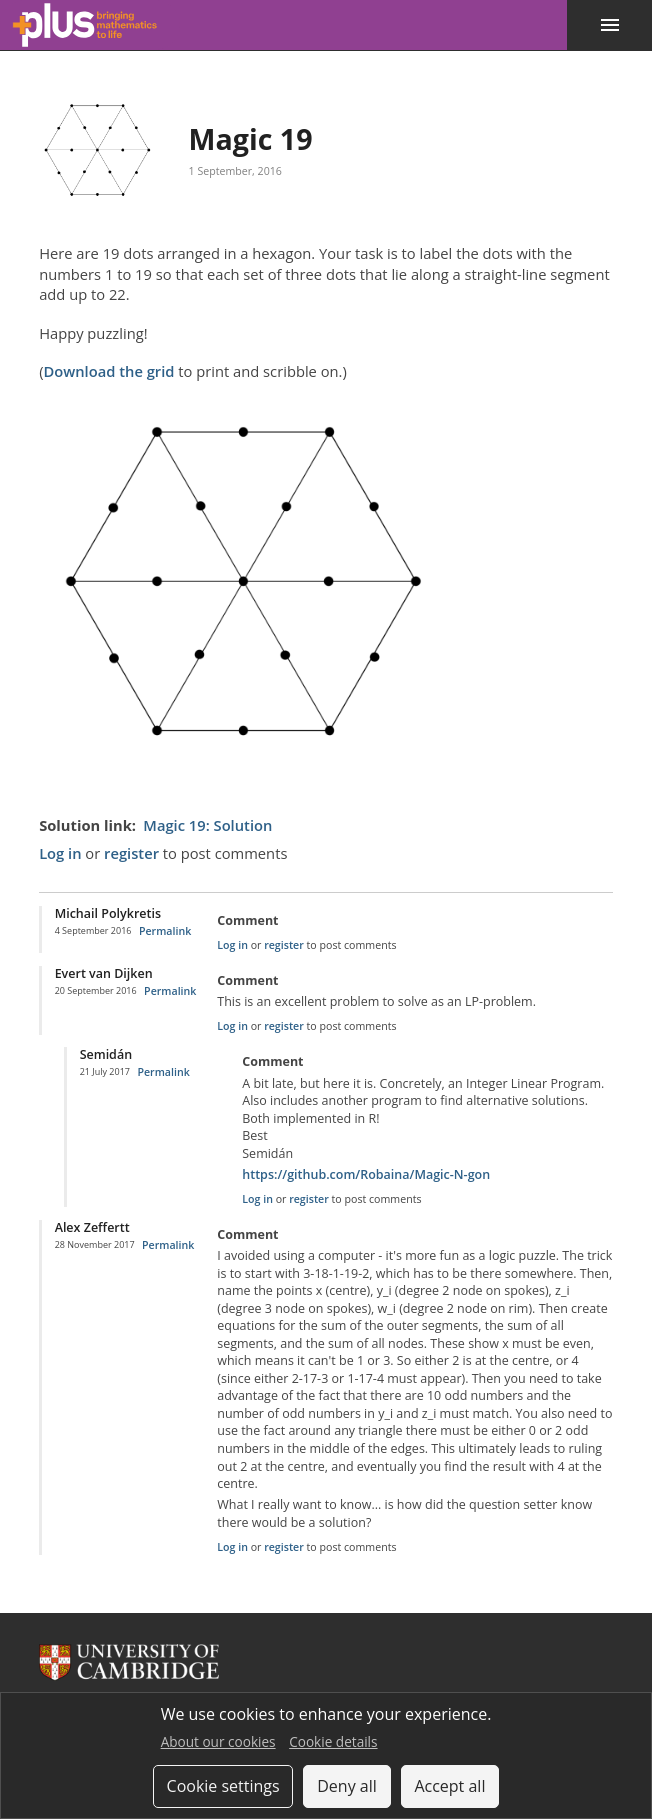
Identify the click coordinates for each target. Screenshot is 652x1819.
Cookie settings (223, 1786)
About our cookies (218, 1741)
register (131, 853)
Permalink (165, 931)
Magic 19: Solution (207, 825)
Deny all (347, 1786)
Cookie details (333, 1741)
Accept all (449, 1786)
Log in (60, 853)
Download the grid (108, 371)
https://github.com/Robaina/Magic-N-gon (366, 1174)
